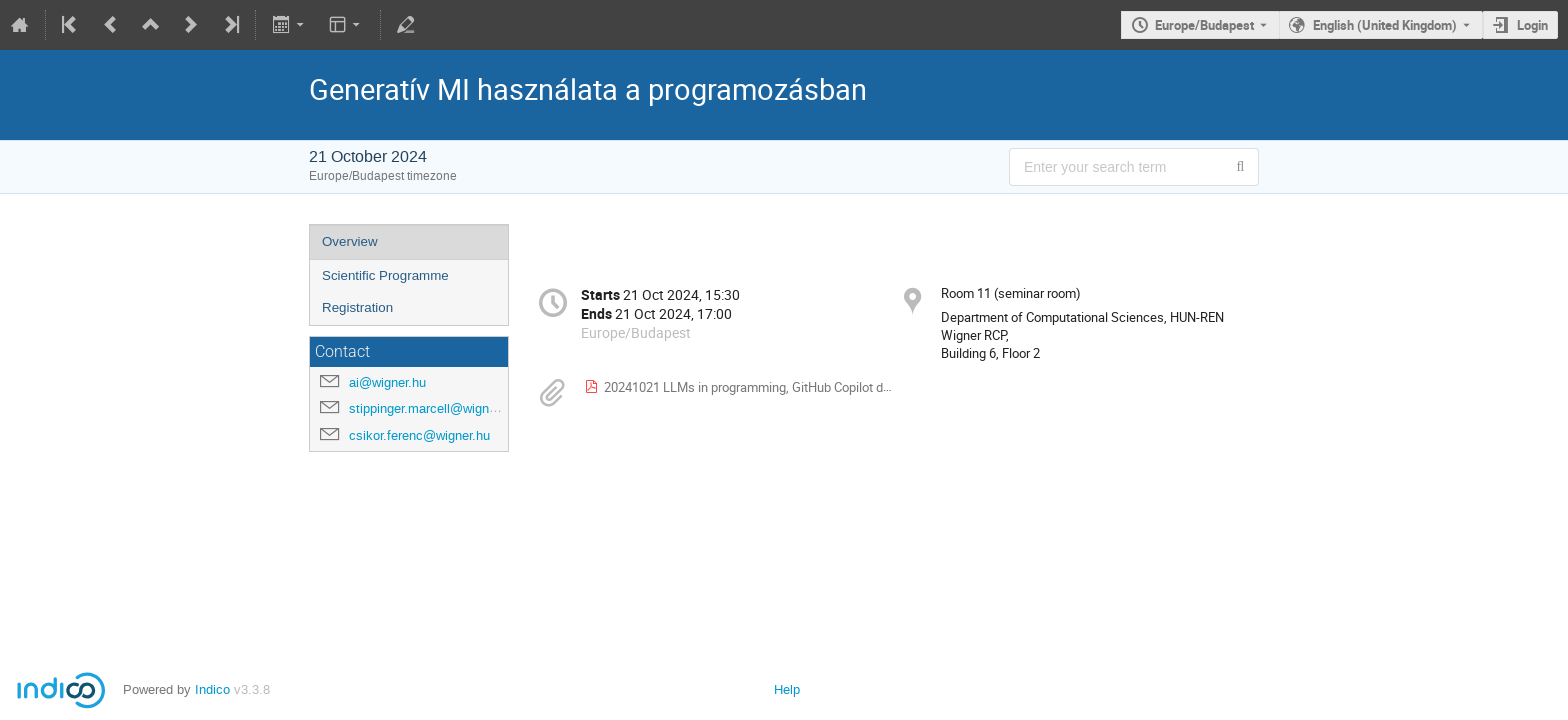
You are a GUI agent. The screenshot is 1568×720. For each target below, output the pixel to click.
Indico (212, 689)
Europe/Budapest (1204, 25)
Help (787, 689)
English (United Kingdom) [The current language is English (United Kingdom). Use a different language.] (1385, 25)
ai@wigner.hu (387, 382)
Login (1532, 25)
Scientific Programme (385, 275)
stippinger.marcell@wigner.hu (433, 408)
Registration (357, 307)
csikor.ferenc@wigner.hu (419, 435)
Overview (350, 241)
